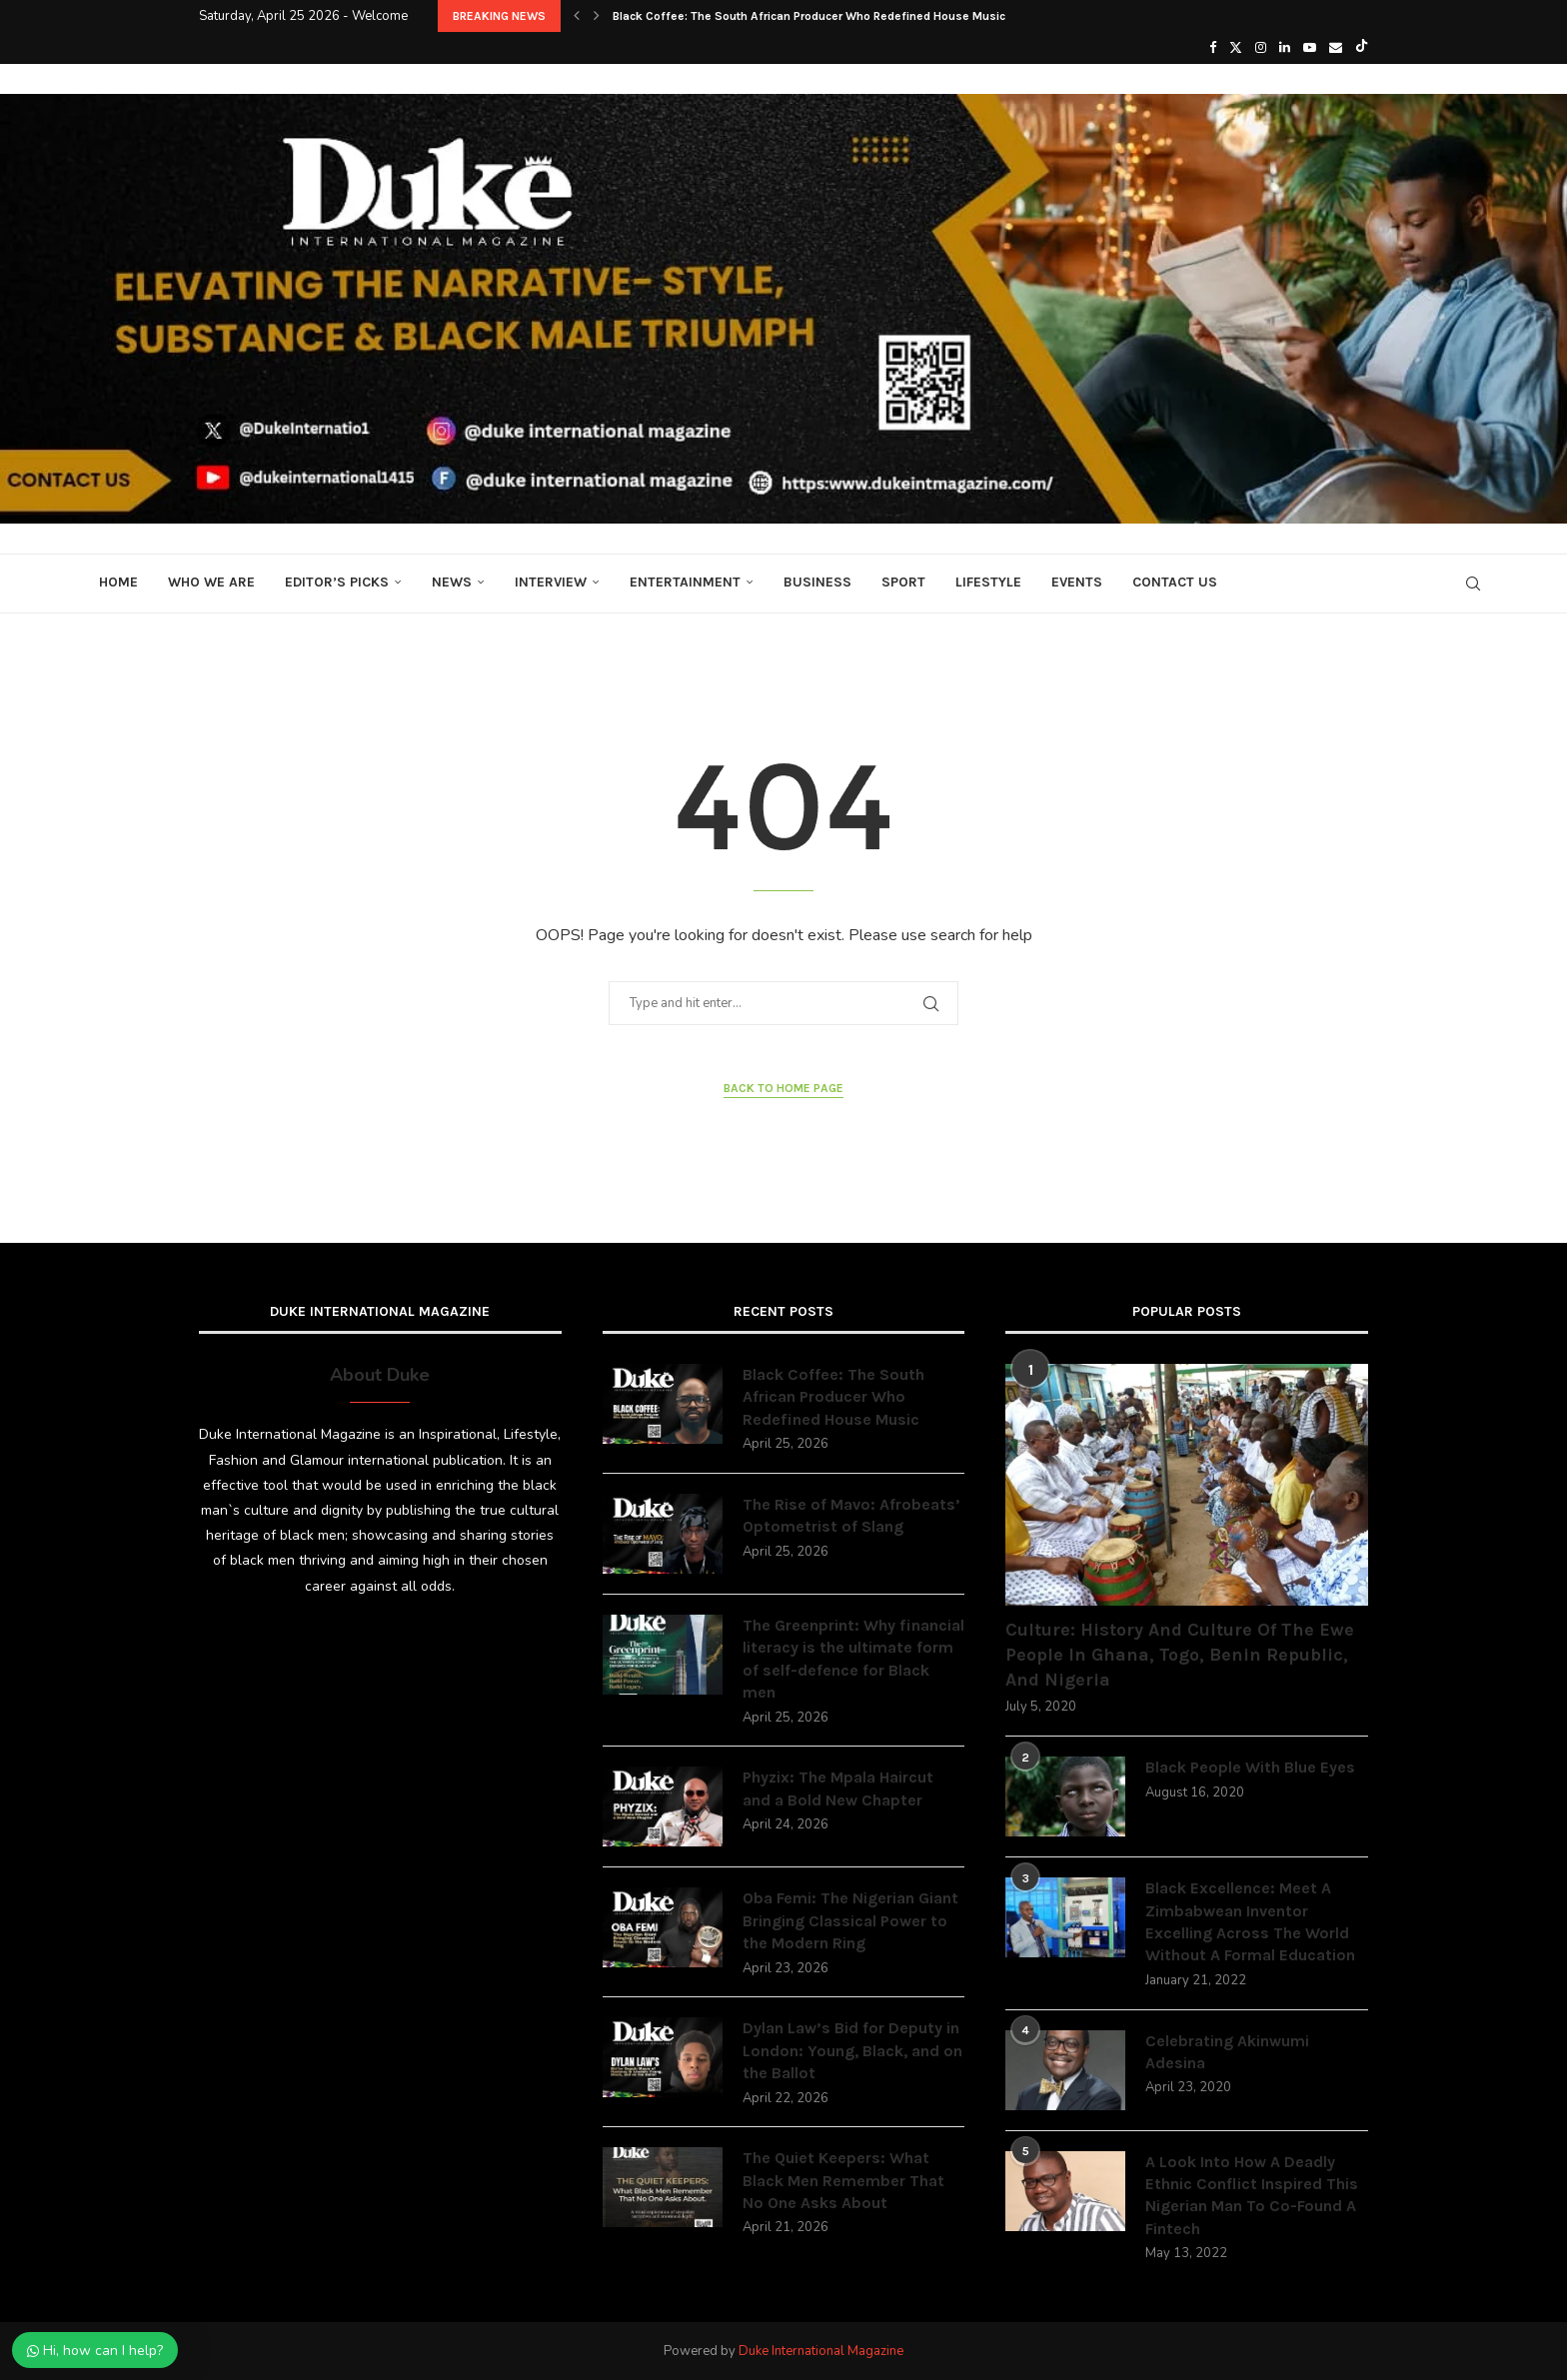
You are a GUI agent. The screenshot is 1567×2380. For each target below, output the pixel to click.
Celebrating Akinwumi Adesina (1227, 2051)
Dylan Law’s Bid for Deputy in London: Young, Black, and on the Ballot (852, 2050)
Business (817, 582)
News (452, 582)
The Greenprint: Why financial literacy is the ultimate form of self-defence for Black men (853, 1659)
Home (118, 582)
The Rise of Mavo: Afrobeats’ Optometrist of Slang (851, 1515)
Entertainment (685, 582)
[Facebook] (1212, 48)
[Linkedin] (1284, 48)
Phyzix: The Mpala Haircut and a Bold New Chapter (838, 1788)
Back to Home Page (783, 1088)
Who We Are (211, 582)
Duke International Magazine (821, 2351)
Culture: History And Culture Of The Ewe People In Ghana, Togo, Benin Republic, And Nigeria (1179, 1655)
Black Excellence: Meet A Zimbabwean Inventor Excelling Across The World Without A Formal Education (1250, 1921)
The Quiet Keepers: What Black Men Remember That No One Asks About (843, 2180)
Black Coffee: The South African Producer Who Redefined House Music (809, 16)
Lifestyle (988, 582)
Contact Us (1174, 582)
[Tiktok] (1361, 48)
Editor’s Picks (337, 582)
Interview (551, 582)
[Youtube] (1309, 48)
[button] (577, 16)
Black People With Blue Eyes (1250, 1767)
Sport (903, 582)
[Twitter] (1235, 48)
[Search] (1473, 583)
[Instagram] (1260, 48)
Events (1076, 582)
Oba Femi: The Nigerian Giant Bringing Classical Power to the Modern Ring (850, 1920)
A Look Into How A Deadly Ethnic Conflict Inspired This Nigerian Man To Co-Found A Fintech (1251, 2195)
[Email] (1335, 48)
